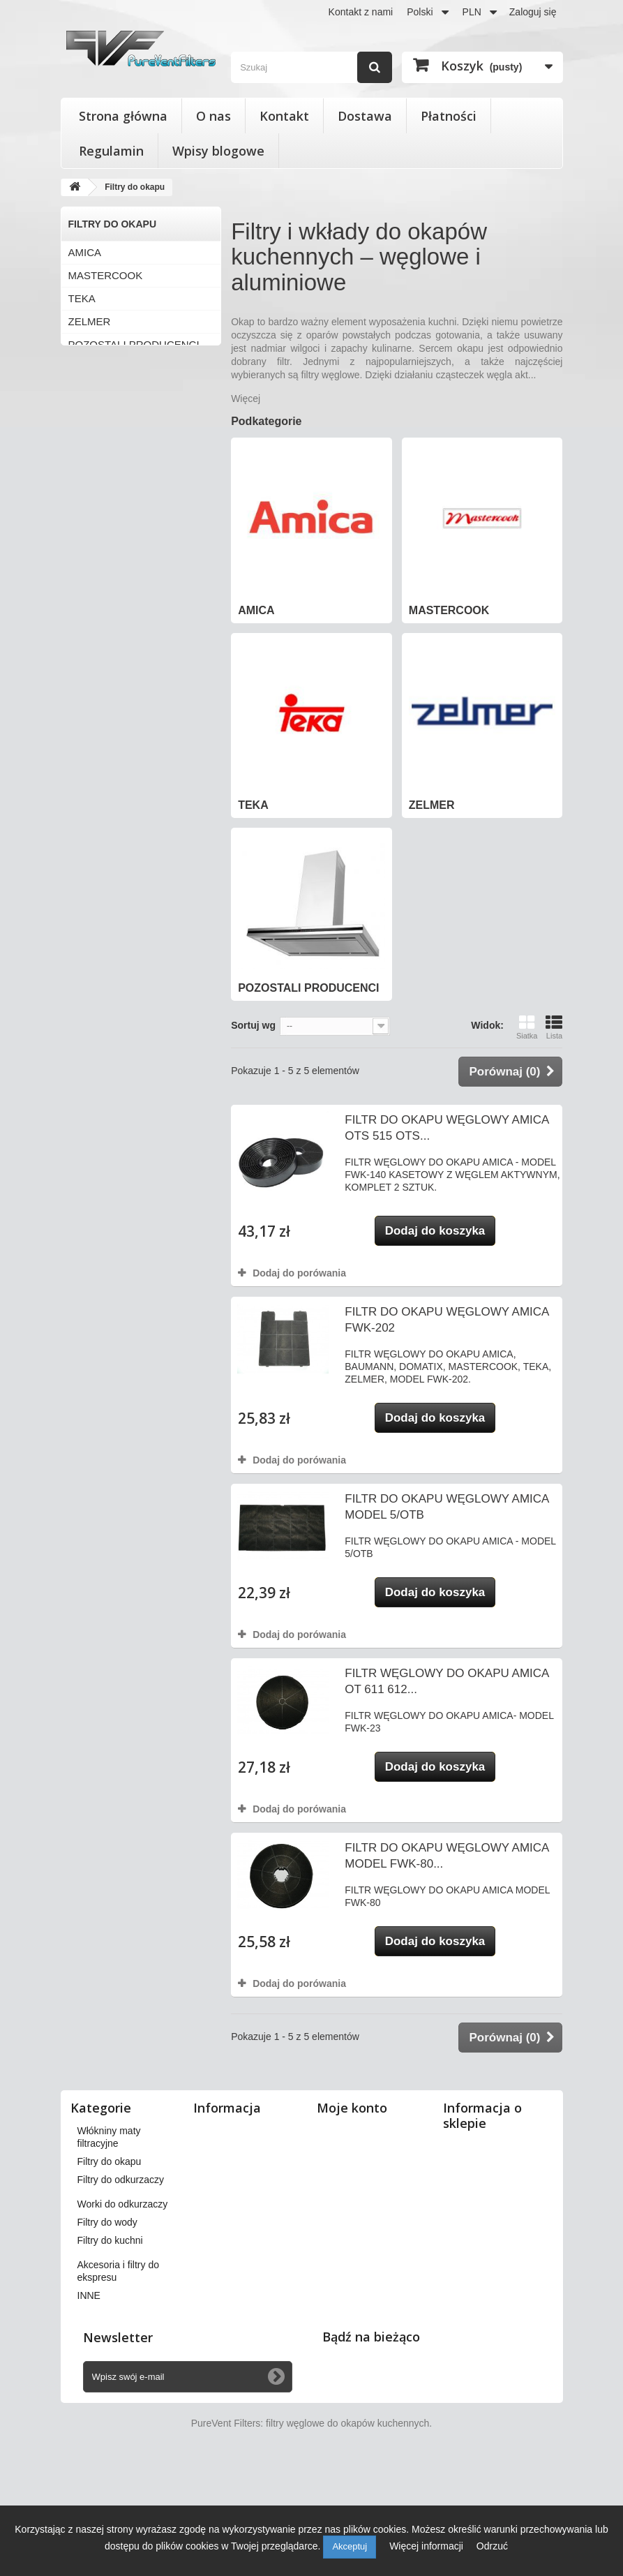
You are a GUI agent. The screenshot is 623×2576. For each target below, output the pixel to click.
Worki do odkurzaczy (122, 2302)
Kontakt (284, 115)
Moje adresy (350, 2185)
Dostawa (365, 115)
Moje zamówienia (361, 2130)
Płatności (448, 115)
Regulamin (111, 150)
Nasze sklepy (229, 2130)
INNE (88, 2393)
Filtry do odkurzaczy (120, 2278)
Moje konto (352, 2107)
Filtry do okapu (109, 2259)
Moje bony (346, 2234)
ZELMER (89, 321)
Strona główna (123, 115)
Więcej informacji (427, 2546)
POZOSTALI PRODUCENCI (134, 344)
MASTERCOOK (105, 275)
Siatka (527, 1027)
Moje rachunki (354, 2167)
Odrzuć (492, 2546)
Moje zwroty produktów (373, 2148)
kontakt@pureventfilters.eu (504, 2327)
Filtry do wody (107, 2320)
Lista (554, 1027)
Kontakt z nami (361, 11)
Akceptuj (349, 2546)
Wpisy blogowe (218, 150)
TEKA (82, 298)
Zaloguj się (533, 11)
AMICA (85, 252)
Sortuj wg (253, 1025)
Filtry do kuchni (110, 2338)
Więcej (245, 398)
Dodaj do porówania (299, 1273)
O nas (213, 115)
